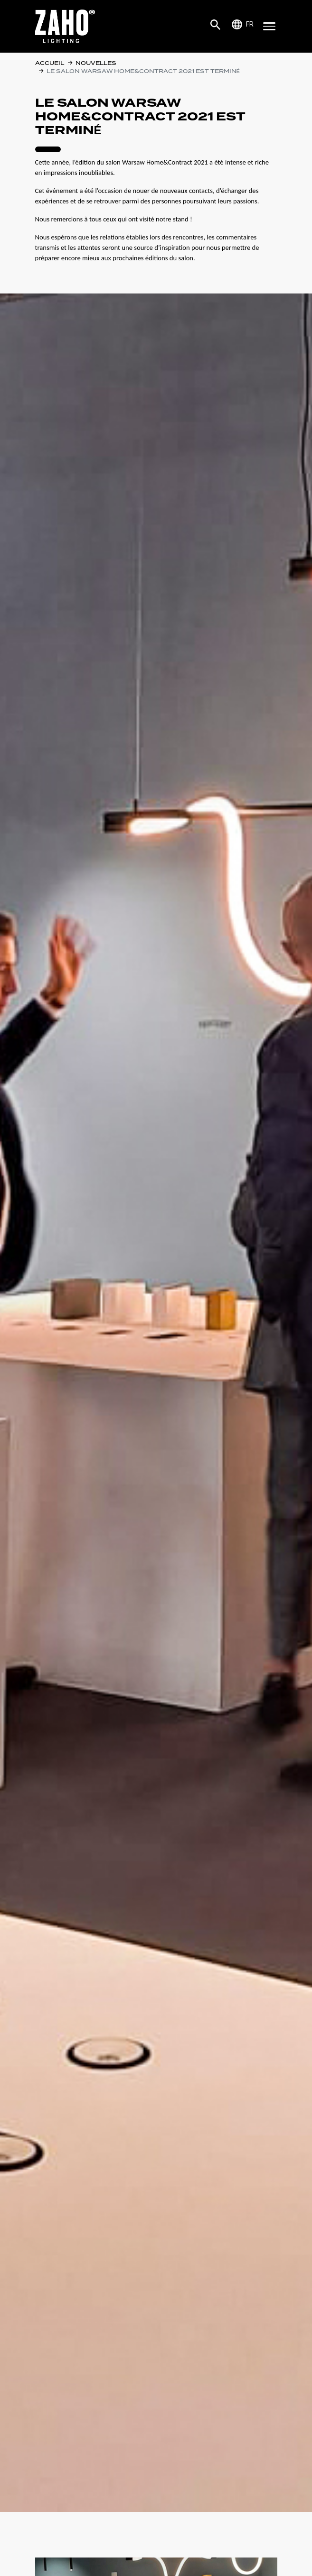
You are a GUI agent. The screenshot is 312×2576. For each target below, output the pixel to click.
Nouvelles (96, 63)
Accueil (49, 63)
